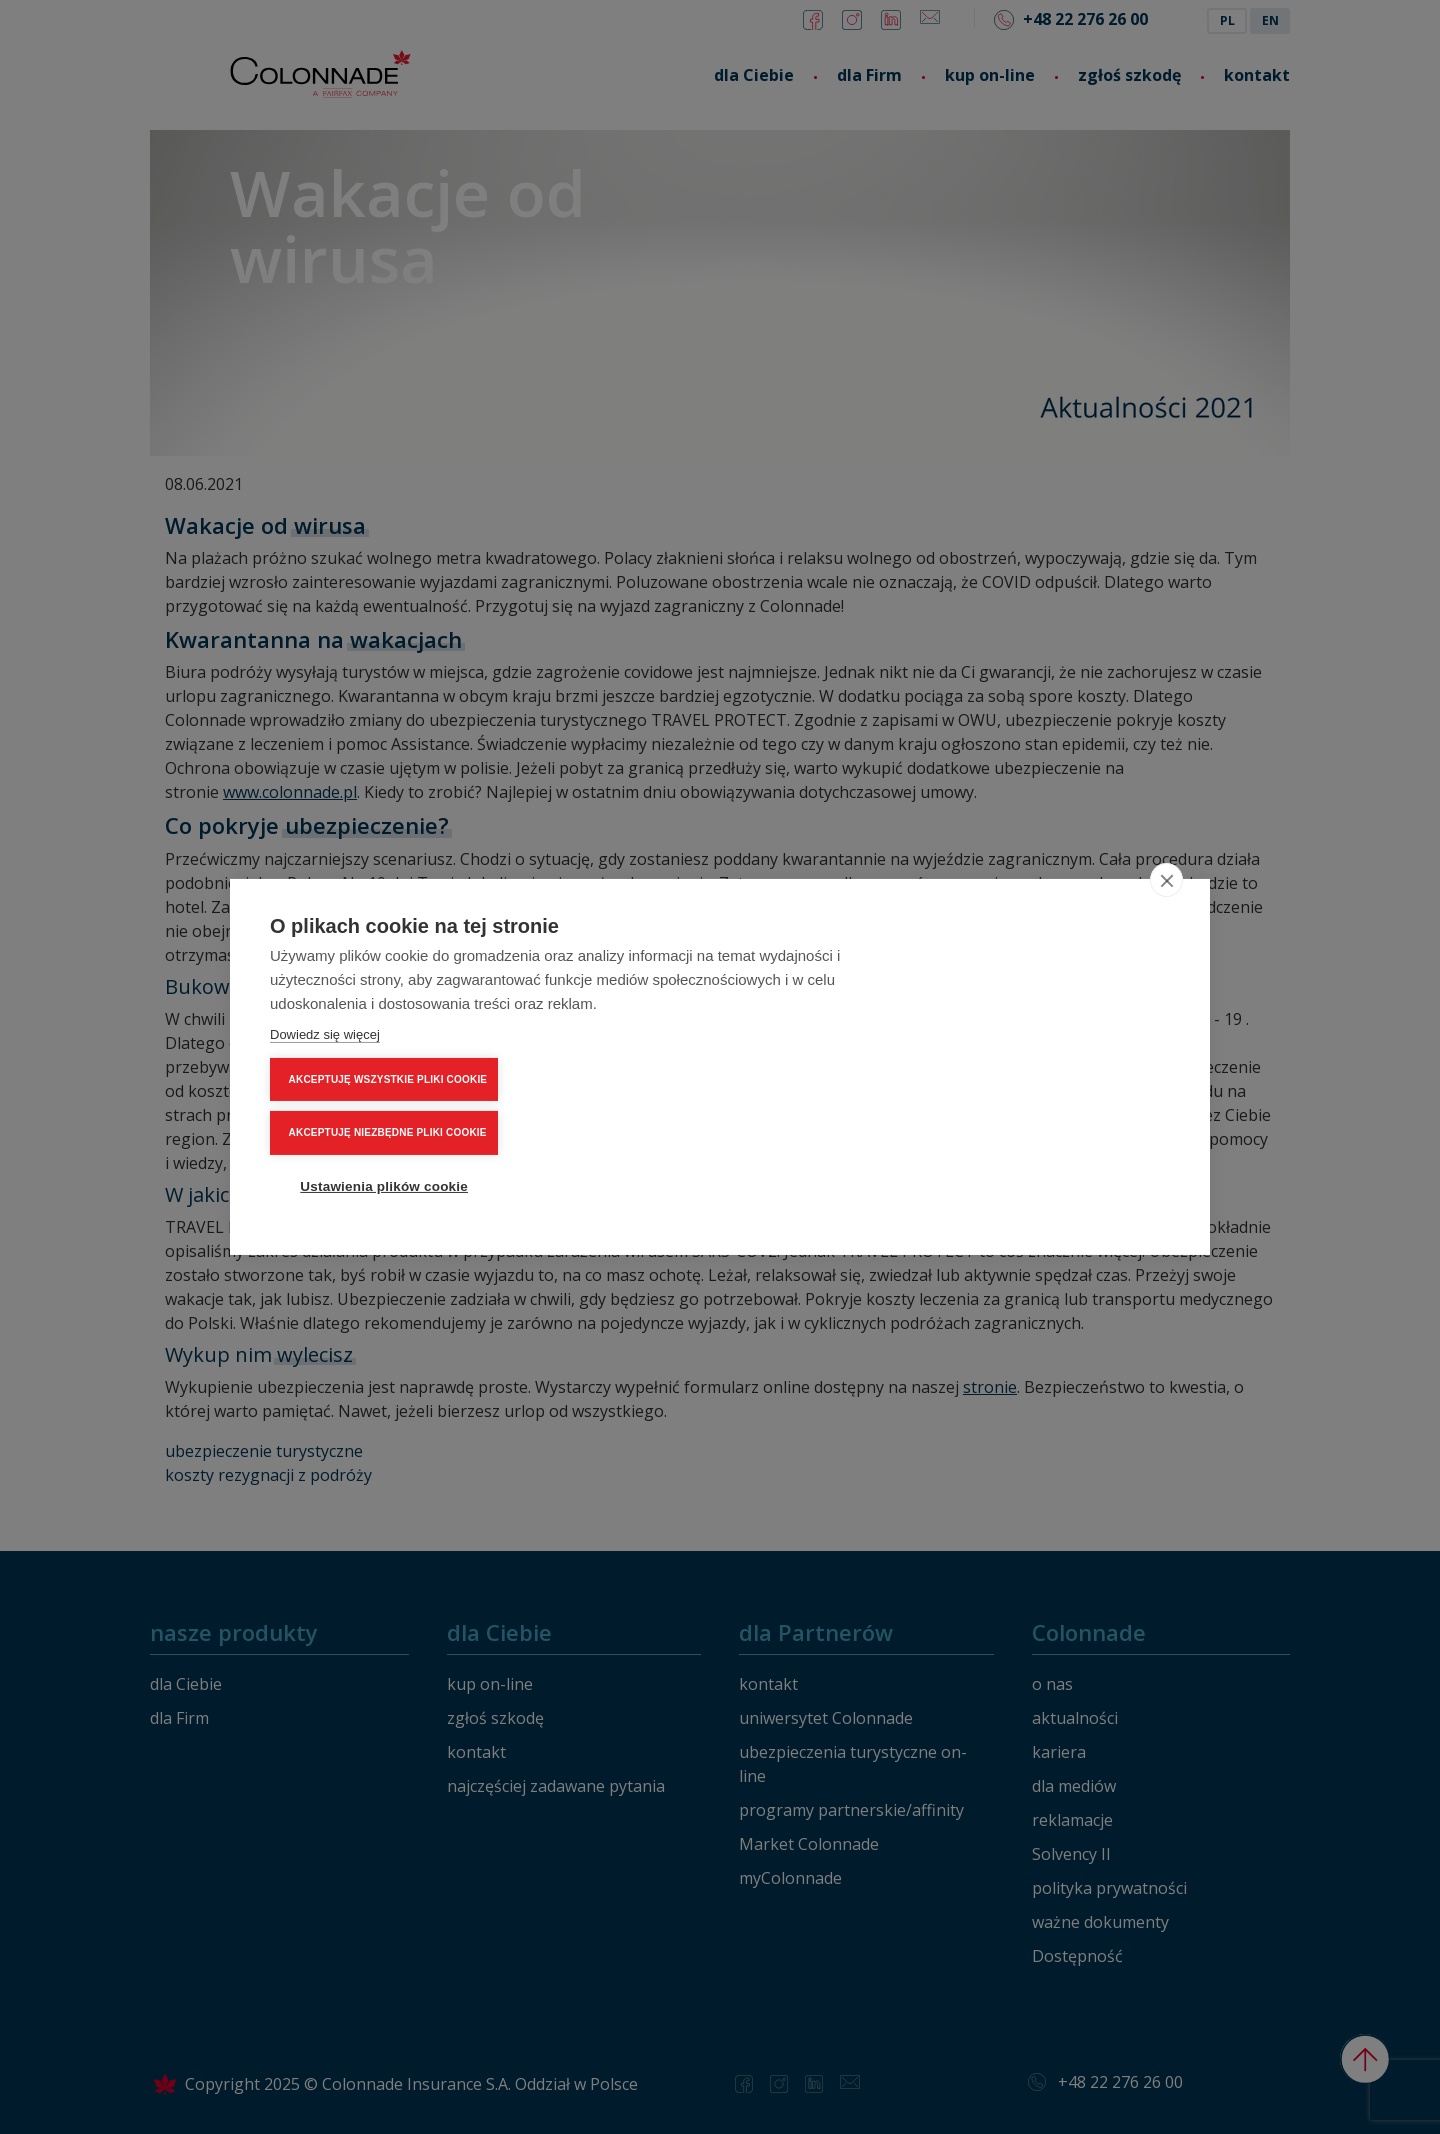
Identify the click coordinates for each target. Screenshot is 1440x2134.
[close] (1166, 947)
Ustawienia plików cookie (1050, 1120)
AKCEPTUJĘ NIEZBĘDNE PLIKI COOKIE (1054, 1066)
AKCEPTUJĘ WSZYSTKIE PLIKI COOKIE (1054, 1013)
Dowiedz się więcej (325, 1101)
